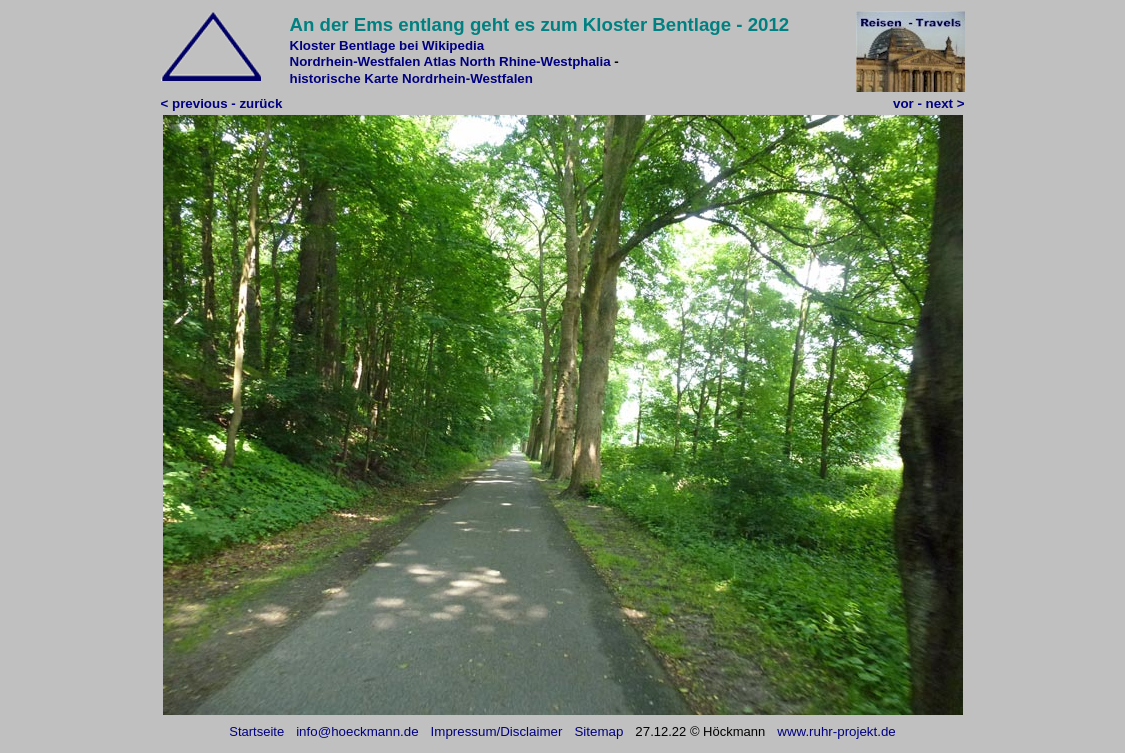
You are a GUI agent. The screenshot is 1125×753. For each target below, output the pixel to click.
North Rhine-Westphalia (535, 61)
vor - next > (928, 103)
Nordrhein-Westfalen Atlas (373, 61)
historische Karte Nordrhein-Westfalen (411, 78)
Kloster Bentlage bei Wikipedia (387, 45)
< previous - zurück (222, 103)
